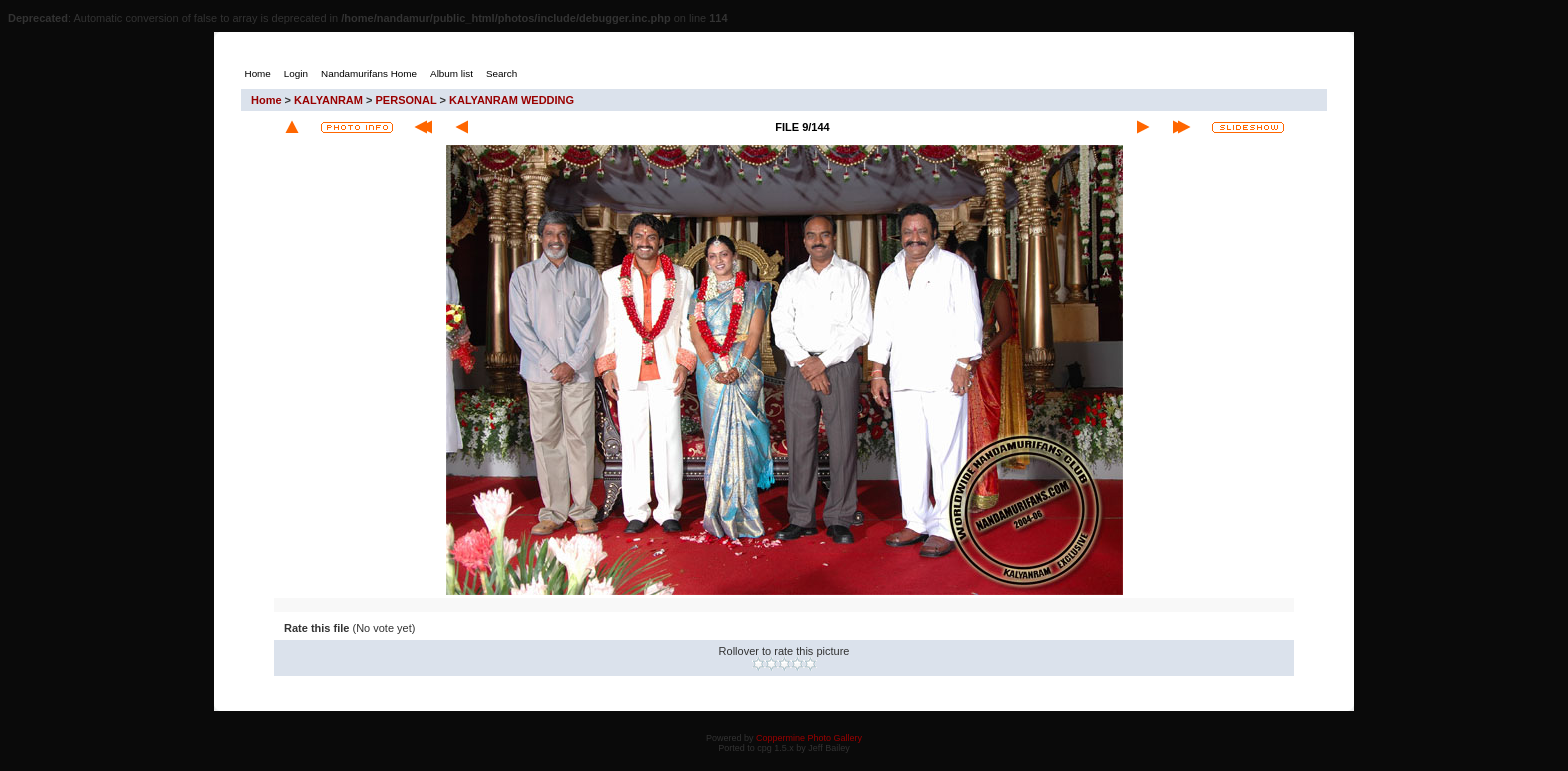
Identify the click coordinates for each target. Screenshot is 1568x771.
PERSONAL (406, 100)
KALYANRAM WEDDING (511, 100)
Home (266, 100)
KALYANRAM (328, 100)
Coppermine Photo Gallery (809, 738)
